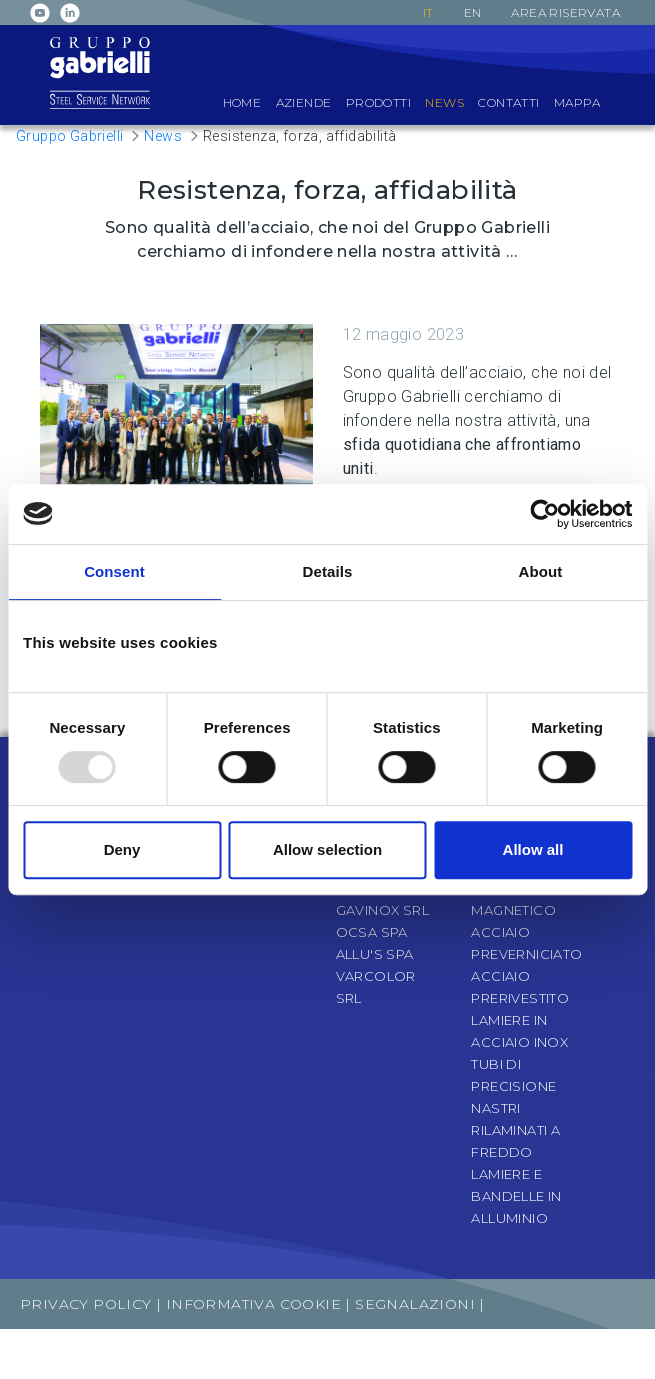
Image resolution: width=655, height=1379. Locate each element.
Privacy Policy (86, 1304)
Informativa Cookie (253, 1304)
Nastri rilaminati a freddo (515, 1130)
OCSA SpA (372, 932)
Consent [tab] (114, 571)
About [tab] (541, 571)
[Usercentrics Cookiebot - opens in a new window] (544, 514)
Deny (122, 849)
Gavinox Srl (382, 910)
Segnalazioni (417, 1304)
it (428, 12)
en (473, 12)
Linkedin (70, 13)
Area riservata (565, 12)
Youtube (40, 13)
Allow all (533, 849)
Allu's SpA (375, 954)
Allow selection (327, 849)
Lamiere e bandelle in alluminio (516, 1196)
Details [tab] (328, 571)
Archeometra (574, 1354)
